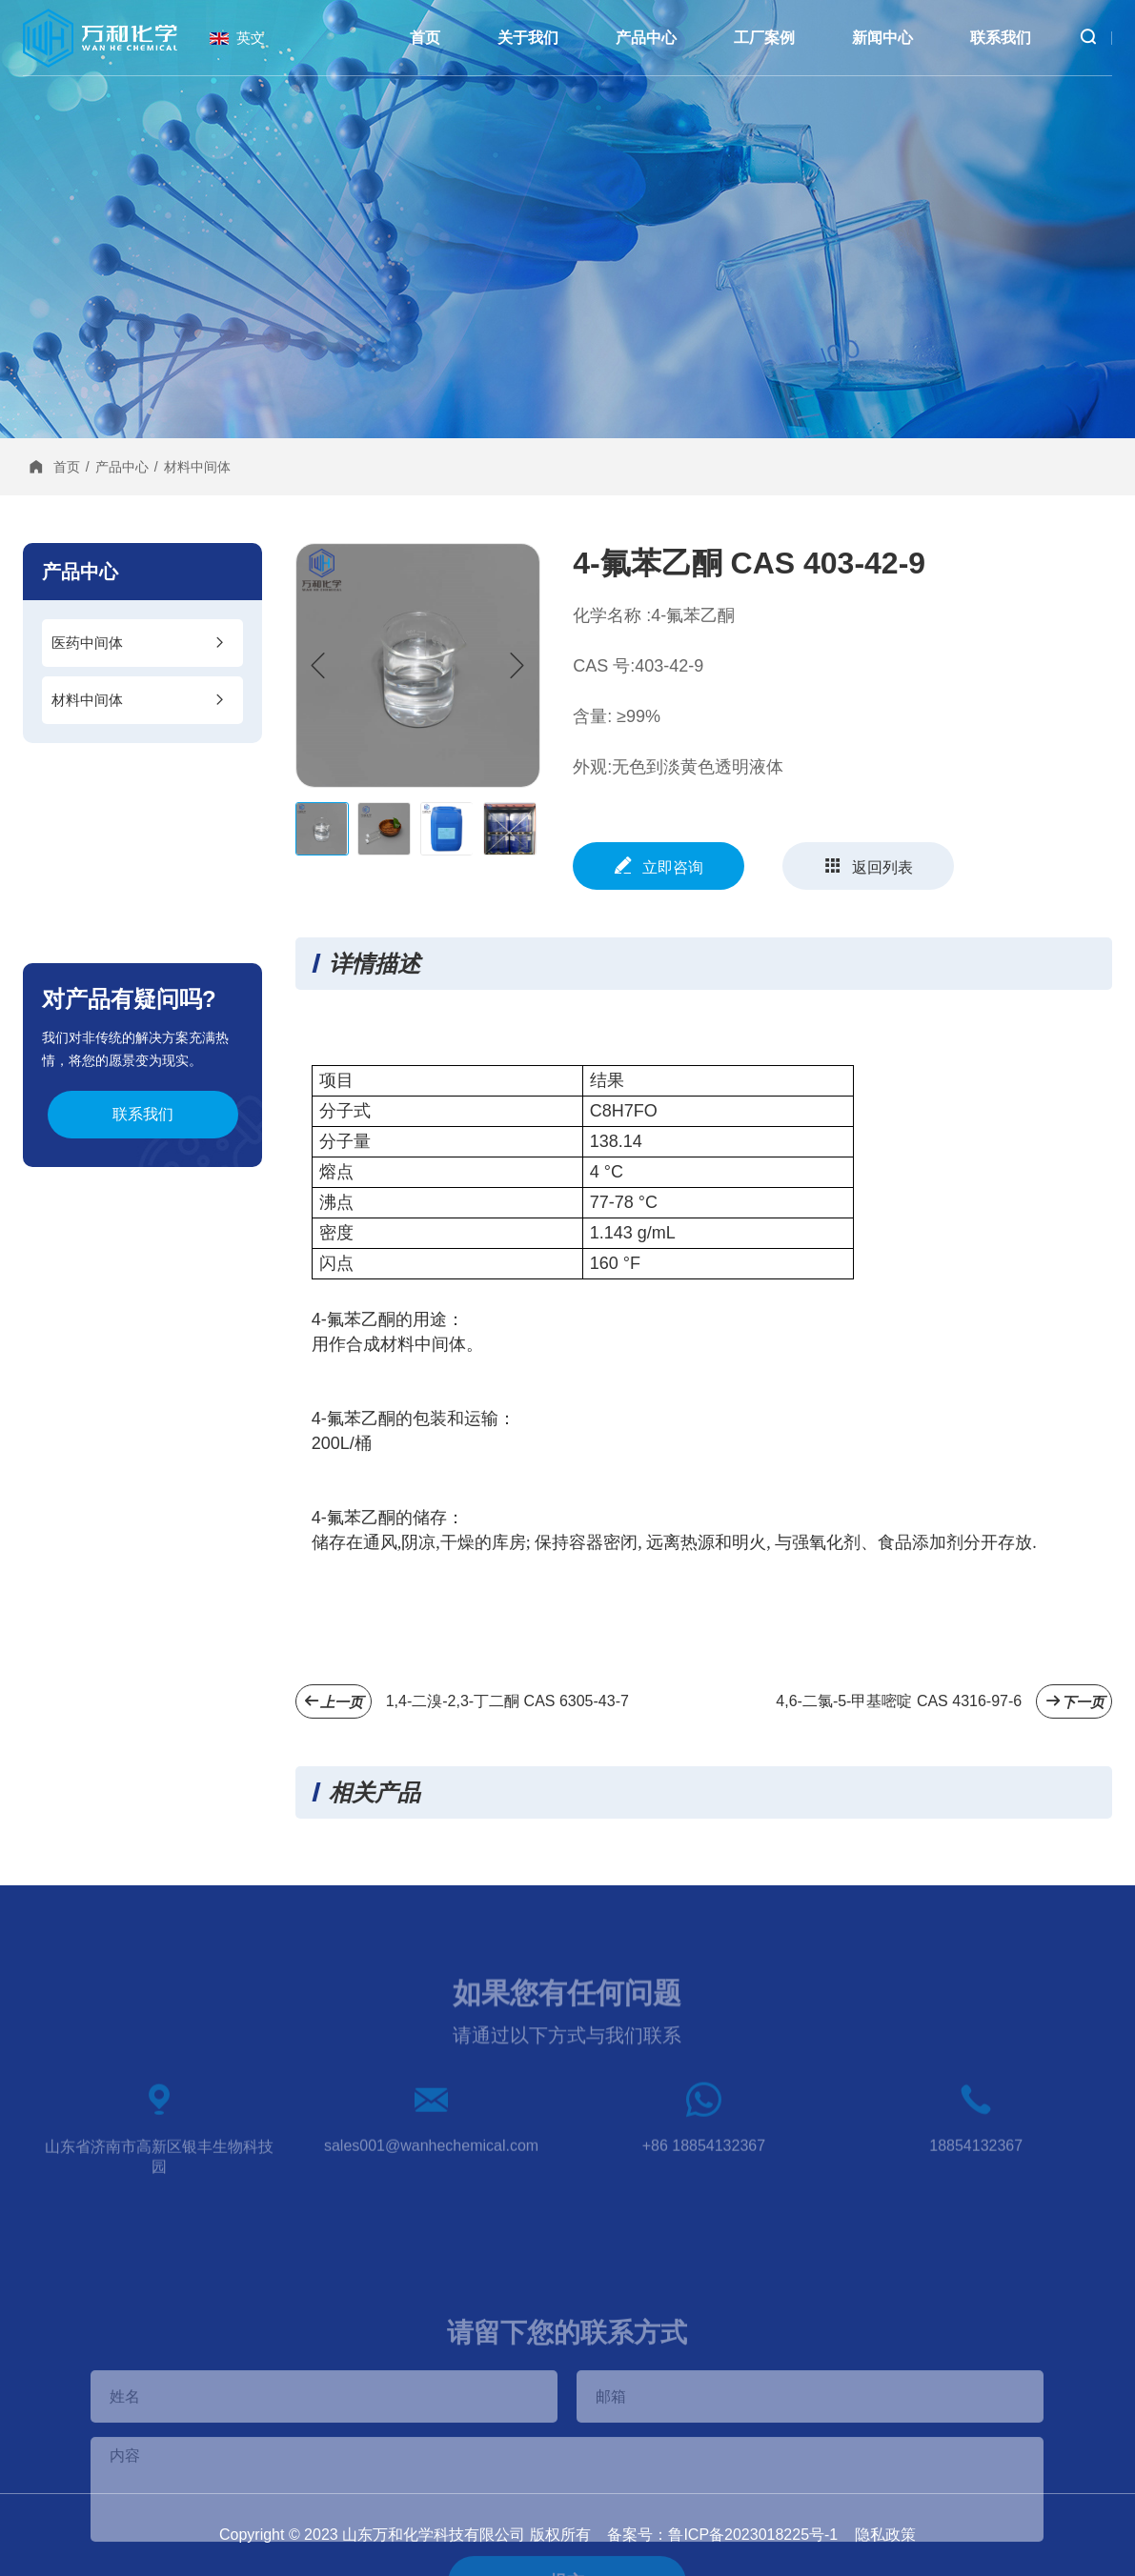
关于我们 (527, 38)
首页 (425, 38)
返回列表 (868, 865)
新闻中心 (882, 38)
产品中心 (646, 38)
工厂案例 (764, 38)
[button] (517, 666)
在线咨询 (1098, 1061)
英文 (250, 38)
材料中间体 (197, 466)
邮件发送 (1098, 1213)
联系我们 (1000, 38)
